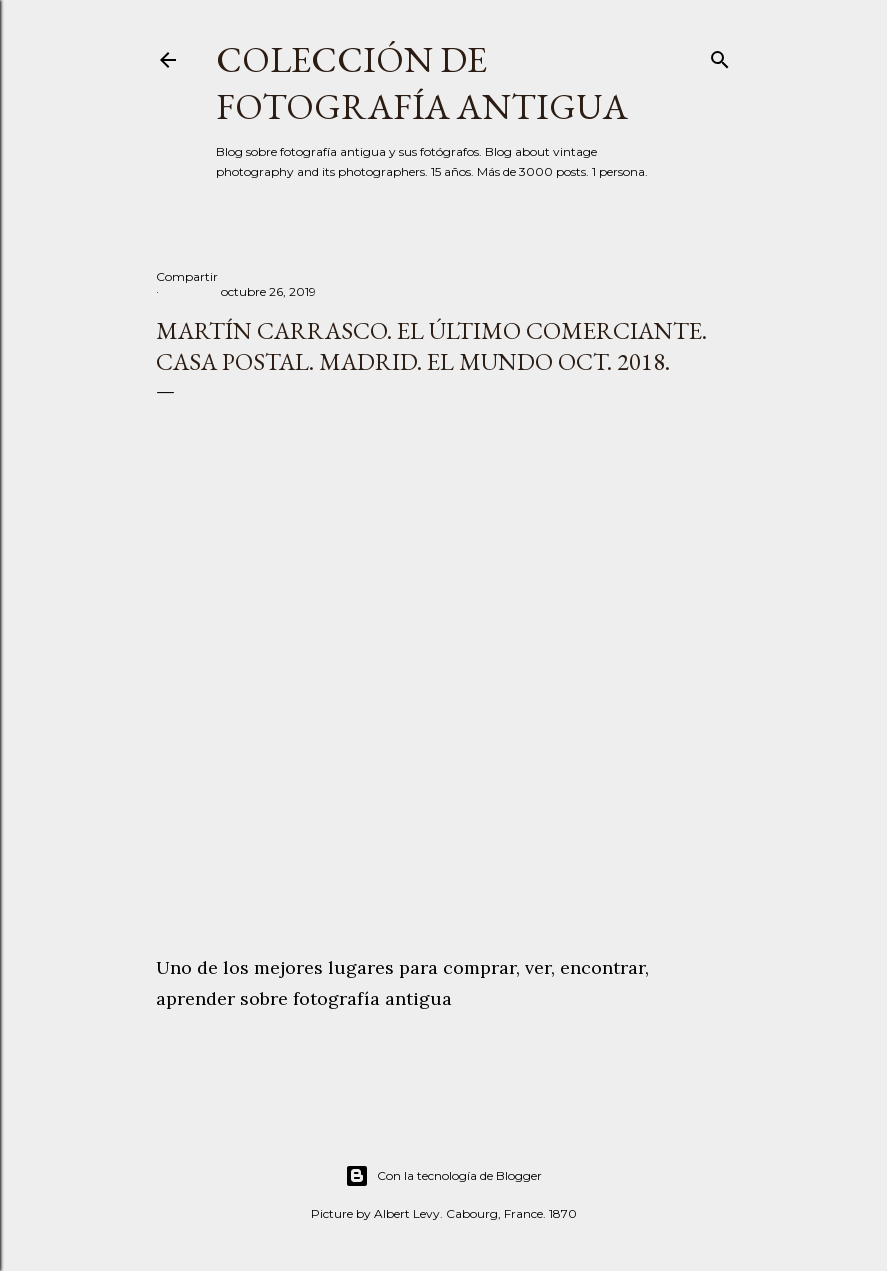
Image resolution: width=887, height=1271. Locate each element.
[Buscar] (720, 55)
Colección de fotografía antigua (422, 83)
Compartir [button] (187, 276)
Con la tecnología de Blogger (443, 1176)
